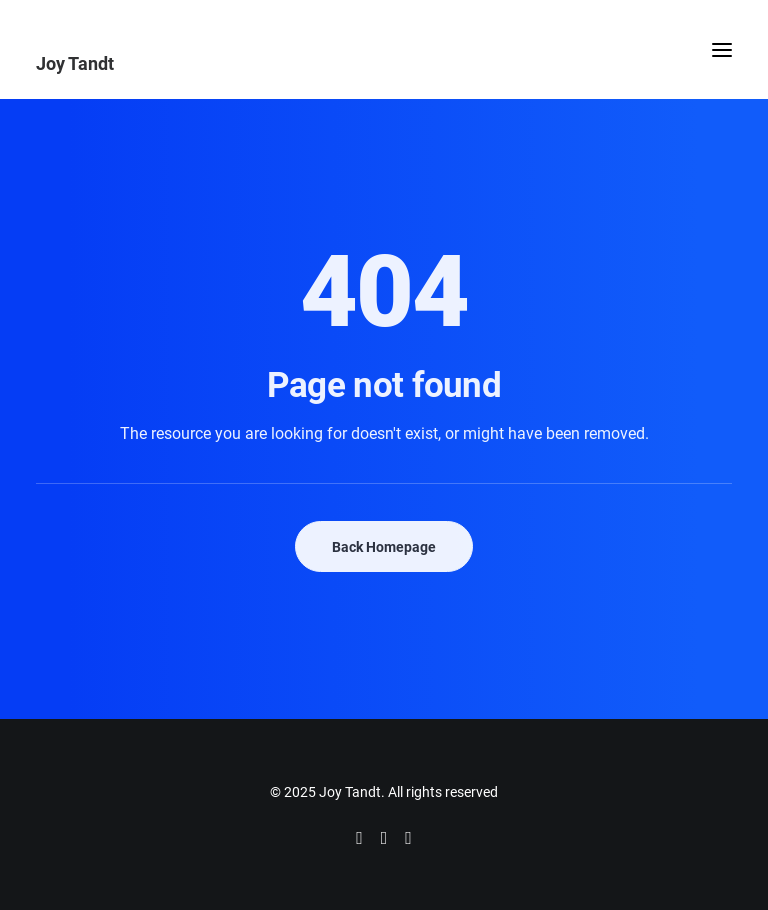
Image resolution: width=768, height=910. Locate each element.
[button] (722, 49)
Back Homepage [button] (384, 546)
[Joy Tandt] (384, 63)
